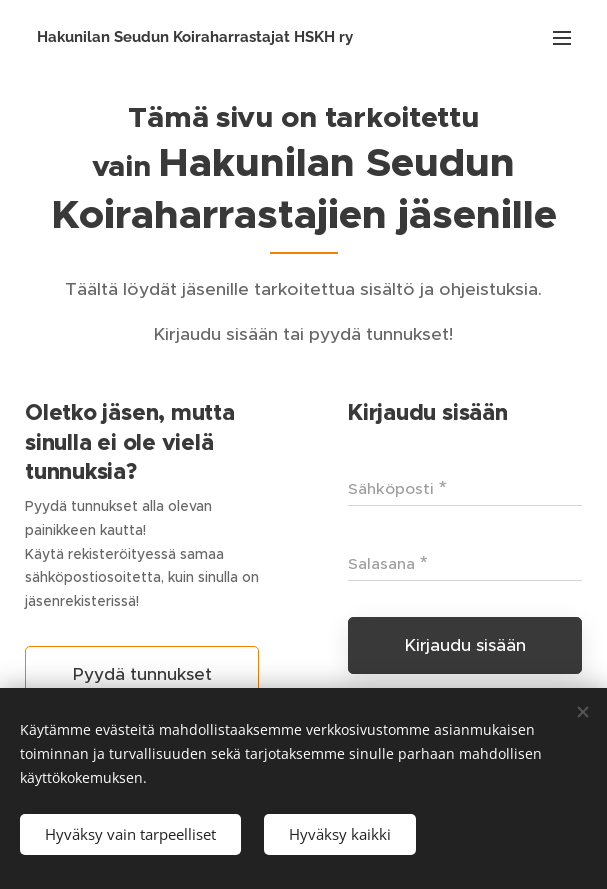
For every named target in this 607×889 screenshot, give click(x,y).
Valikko (562, 38)
